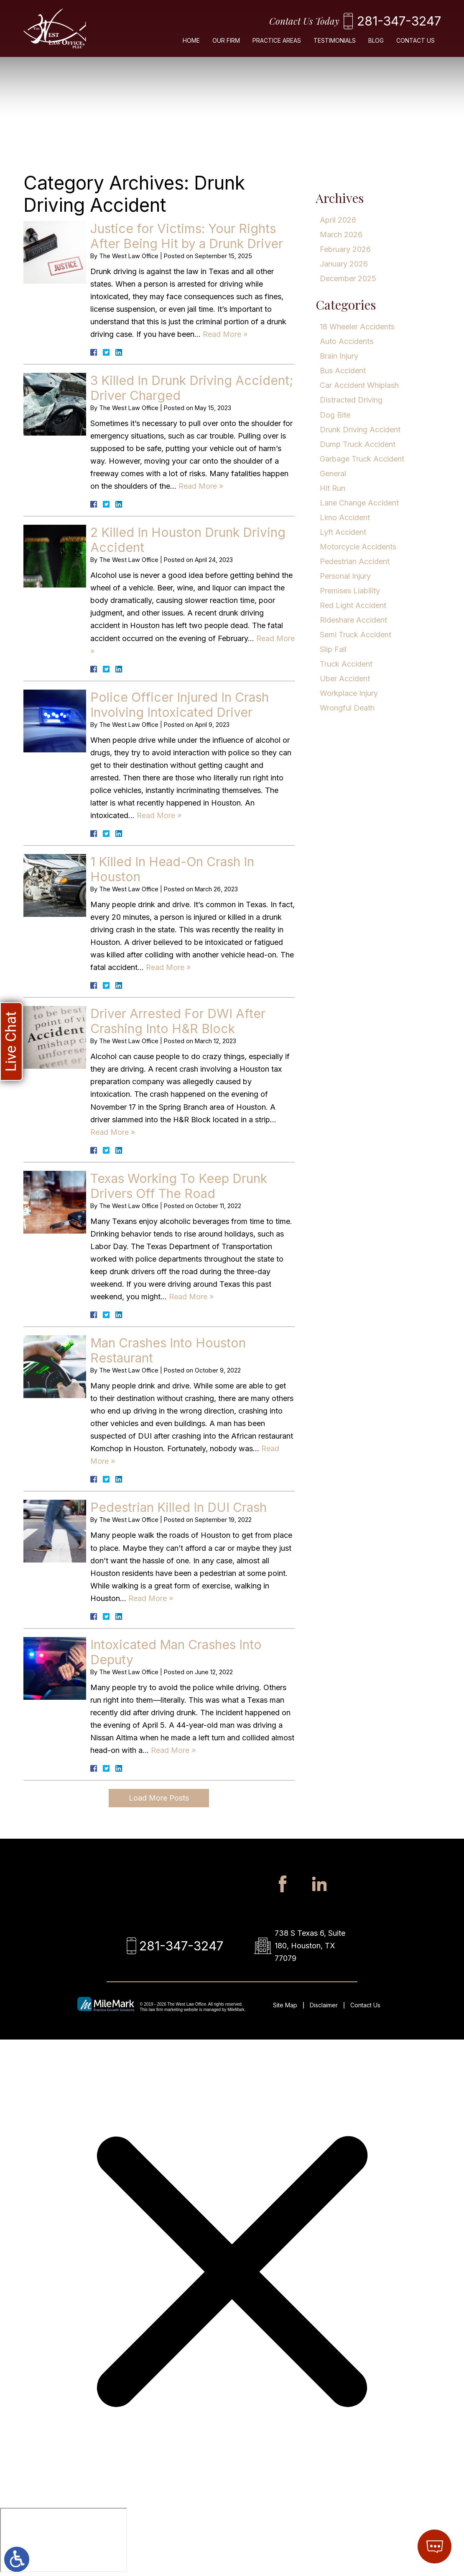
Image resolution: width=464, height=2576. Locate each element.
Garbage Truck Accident (362, 458)
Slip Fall (333, 649)
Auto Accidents (346, 341)
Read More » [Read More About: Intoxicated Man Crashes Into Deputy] (173, 1750)
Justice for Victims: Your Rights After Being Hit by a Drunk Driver (186, 236)
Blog (376, 40)
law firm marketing (166, 2009)
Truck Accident (346, 663)
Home (191, 40)
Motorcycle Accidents (358, 546)
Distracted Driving (351, 399)
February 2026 (345, 249)
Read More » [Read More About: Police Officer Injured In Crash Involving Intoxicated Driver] (159, 815)
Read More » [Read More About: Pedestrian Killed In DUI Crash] (150, 1598)
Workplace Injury (349, 693)
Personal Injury (345, 576)
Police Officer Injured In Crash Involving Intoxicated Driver (179, 705)
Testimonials (335, 40)
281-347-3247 (399, 21)
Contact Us (415, 40)
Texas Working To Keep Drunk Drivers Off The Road (178, 1186)
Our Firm (226, 40)
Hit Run (332, 488)
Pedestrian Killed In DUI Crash (178, 1507)
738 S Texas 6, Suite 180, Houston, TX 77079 (310, 1946)
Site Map (285, 2005)
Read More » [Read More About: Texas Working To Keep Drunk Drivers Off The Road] (191, 1296)
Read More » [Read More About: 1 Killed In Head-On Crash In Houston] (168, 967)
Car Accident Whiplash (359, 385)
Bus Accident (343, 370)
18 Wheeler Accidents (357, 326)
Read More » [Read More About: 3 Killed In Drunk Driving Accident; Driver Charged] (200, 486)
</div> (63, 2540)
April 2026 (338, 220)
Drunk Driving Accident (360, 429)
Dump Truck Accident (357, 444)
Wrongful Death (347, 707)
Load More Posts (159, 1797)
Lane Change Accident (359, 502)
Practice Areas (276, 40)
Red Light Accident (353, 605)
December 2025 (348, 278)
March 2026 (341, 234)
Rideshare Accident (353, 620)
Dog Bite (335, 415)
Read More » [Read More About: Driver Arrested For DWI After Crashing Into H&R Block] (112, 1132)
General (333, 473)
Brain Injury (339, 356)
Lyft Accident (343, 532)
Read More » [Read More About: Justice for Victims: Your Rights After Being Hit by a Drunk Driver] (225, 334)
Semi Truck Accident (355, 634)
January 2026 (344, 263)
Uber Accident (345, 678)
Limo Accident (345, 517)
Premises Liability (350, 590)
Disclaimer (324, 2005)
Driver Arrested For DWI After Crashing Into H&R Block (177, 1021)
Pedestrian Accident (355, 561)
